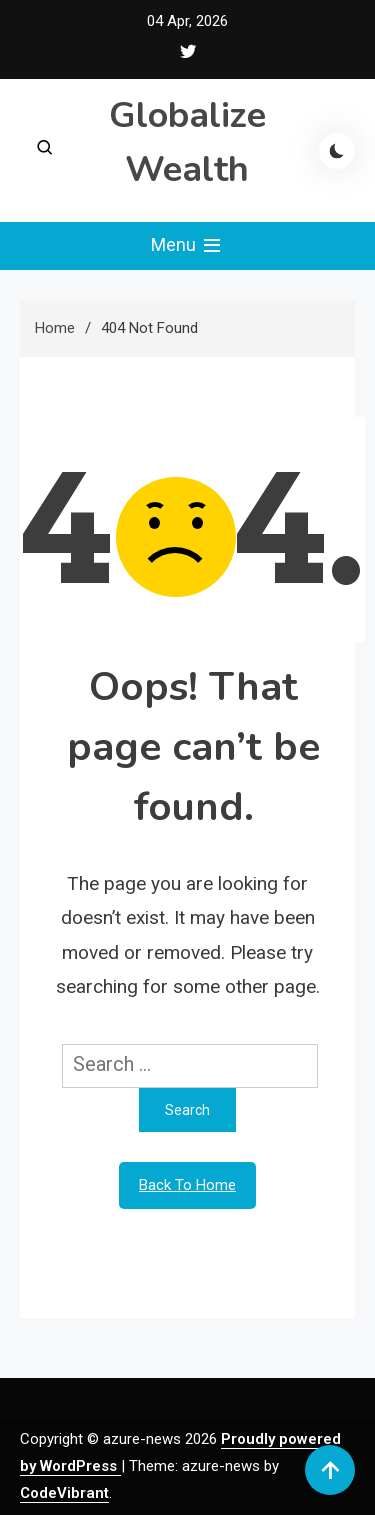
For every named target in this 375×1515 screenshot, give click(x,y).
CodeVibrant (64, 1493)
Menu (187, 246)
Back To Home (187, 1185)
